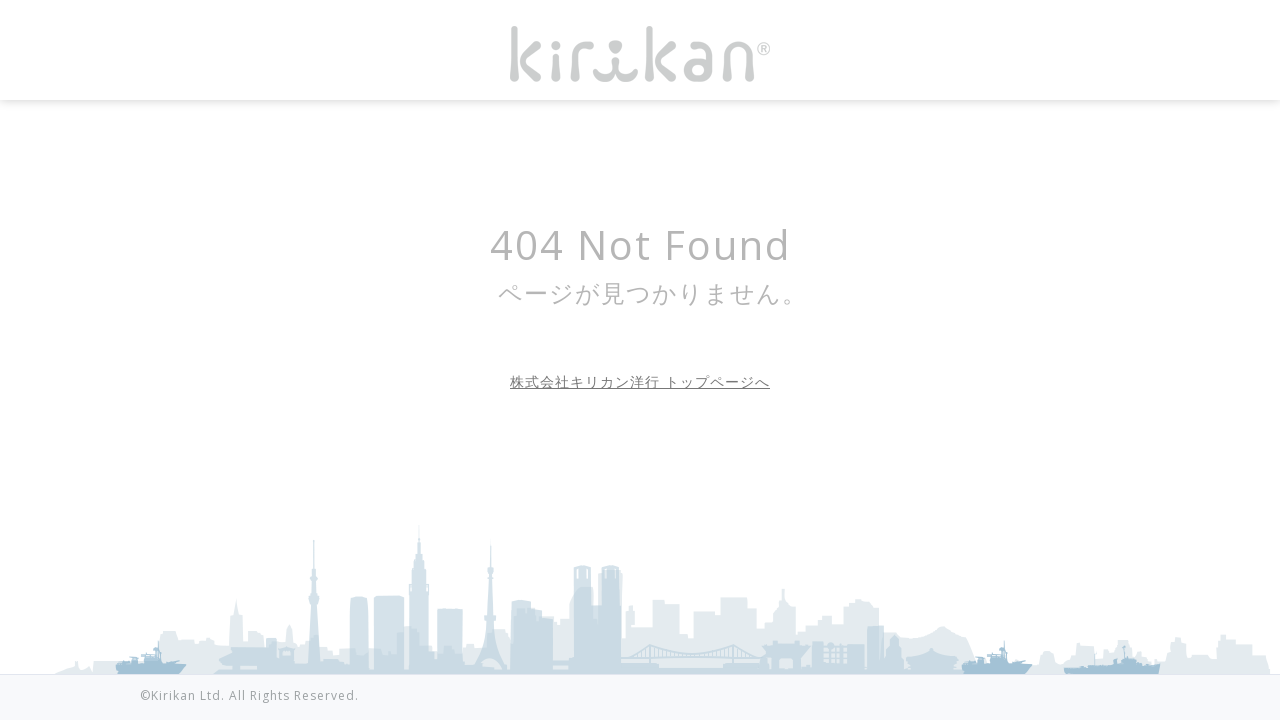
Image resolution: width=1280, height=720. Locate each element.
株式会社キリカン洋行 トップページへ (640, 381)
